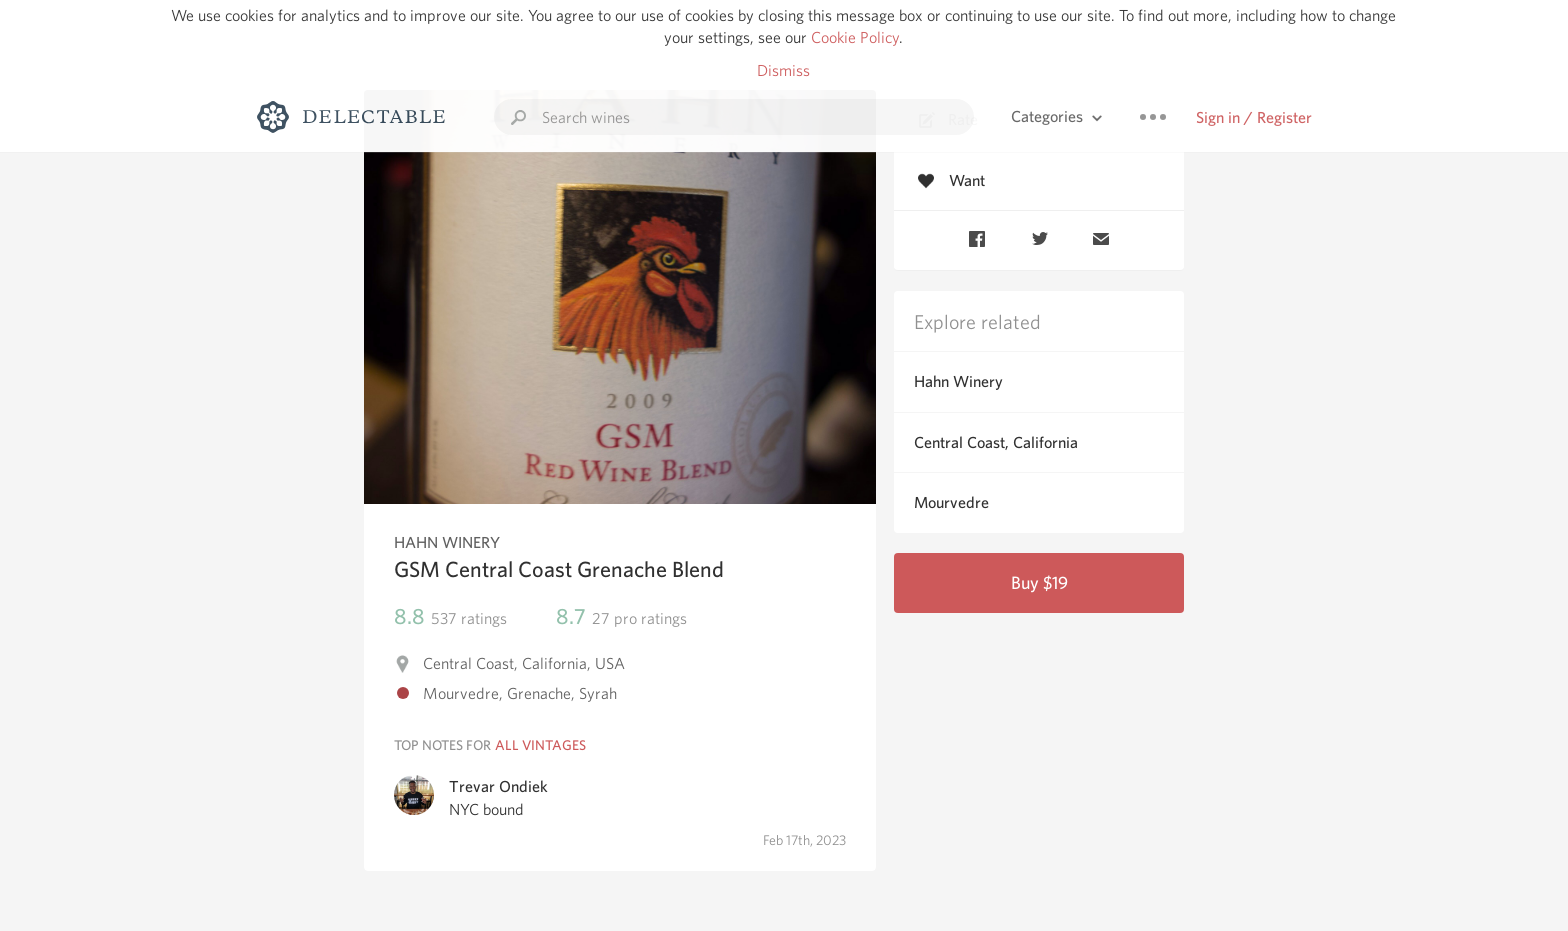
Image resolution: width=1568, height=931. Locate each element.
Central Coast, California (996, 442)
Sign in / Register (1254, 117)
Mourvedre (951, 502)
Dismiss (783, 70)
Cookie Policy (855, 37)
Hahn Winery (958, 381)
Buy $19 (1039, 582)
